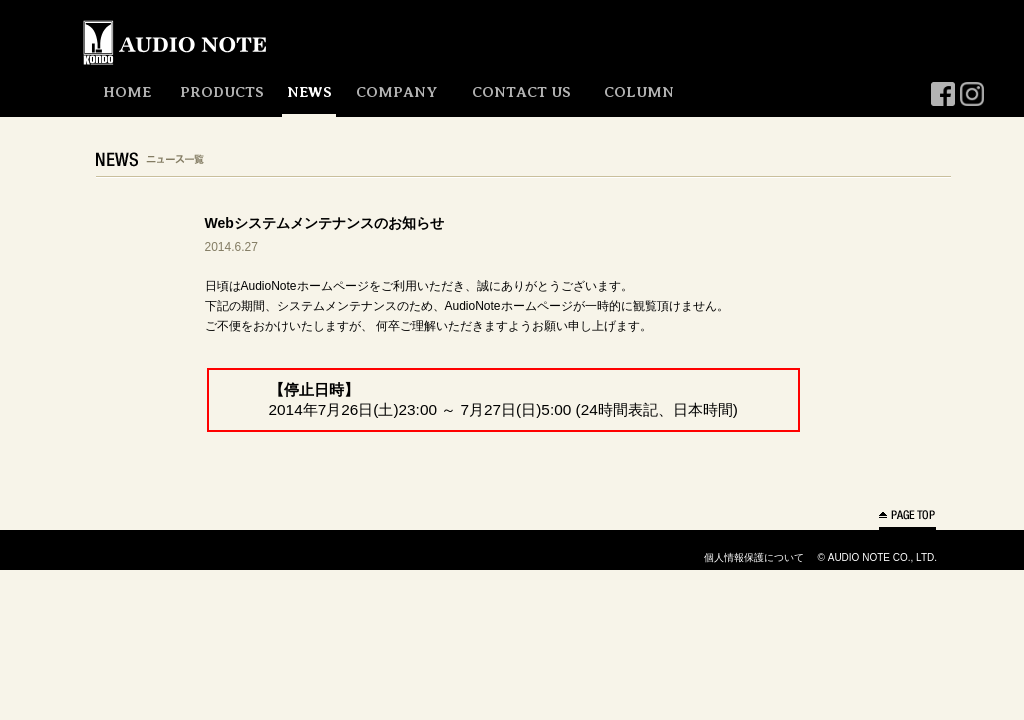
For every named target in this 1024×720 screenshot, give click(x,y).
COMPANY (396, 92)
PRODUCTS (222, 92)
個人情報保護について (754, 557)
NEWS (309, 92)
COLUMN (639, 92)
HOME (127, 92)
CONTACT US (521, 92)
